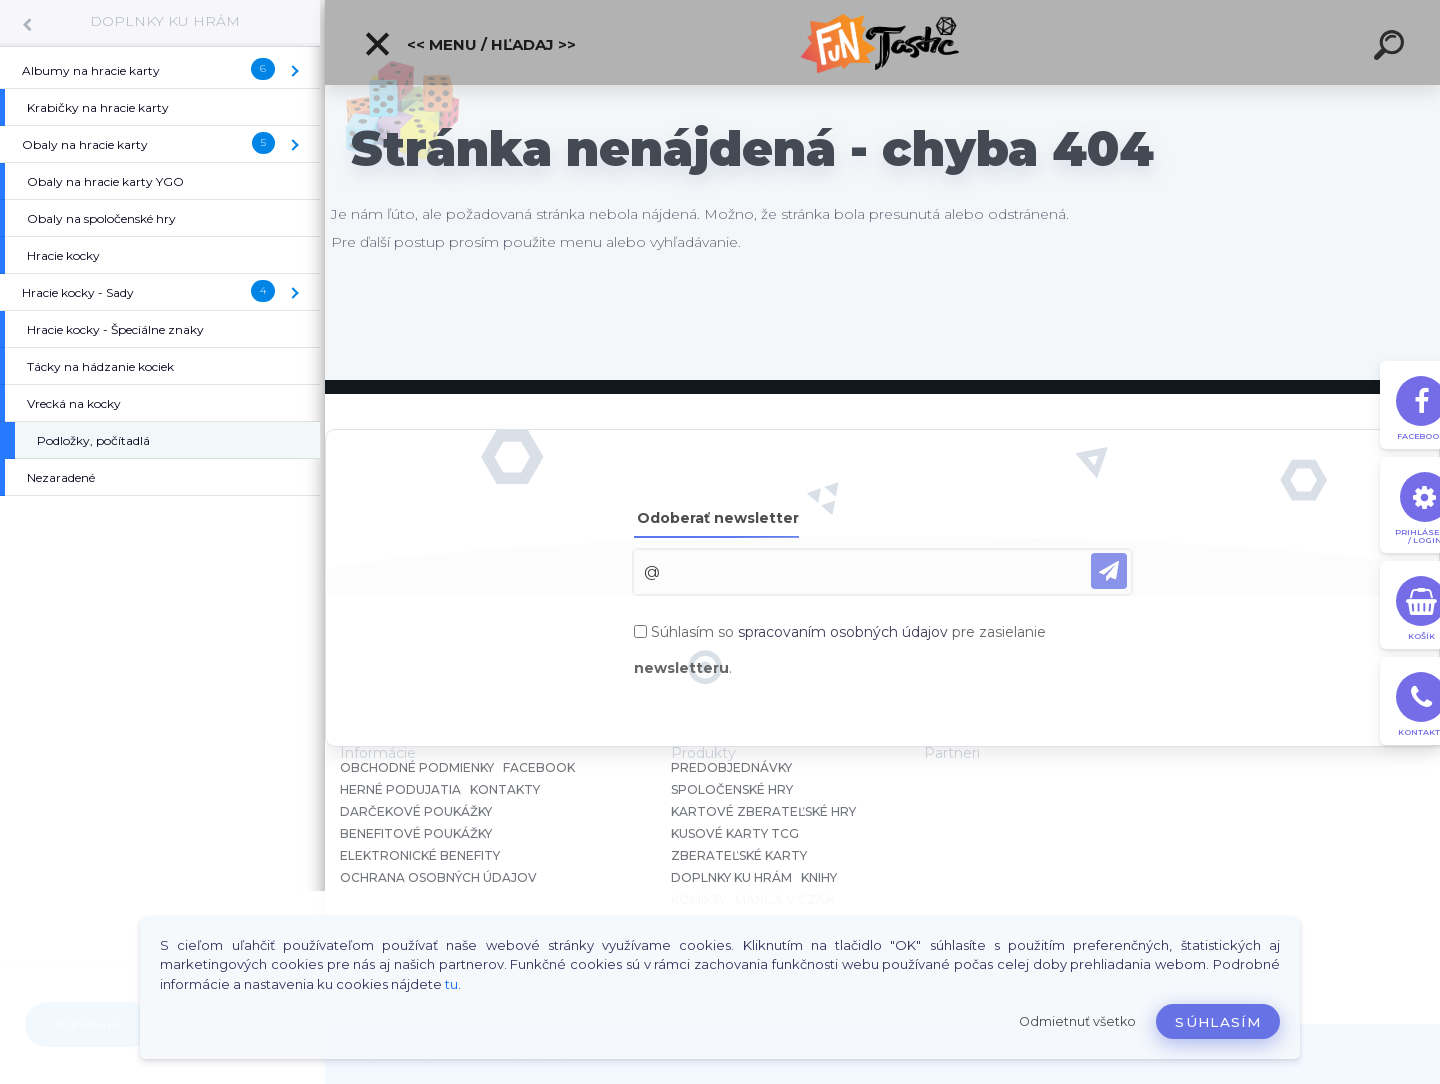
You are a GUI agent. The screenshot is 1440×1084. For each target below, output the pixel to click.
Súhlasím (1218, 1022)
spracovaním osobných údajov (843, 632)
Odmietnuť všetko (1077, 1021)
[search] (1392, 48)
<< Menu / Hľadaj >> (469, 44)
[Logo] (882, 42)
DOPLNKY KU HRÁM (165, 21)
